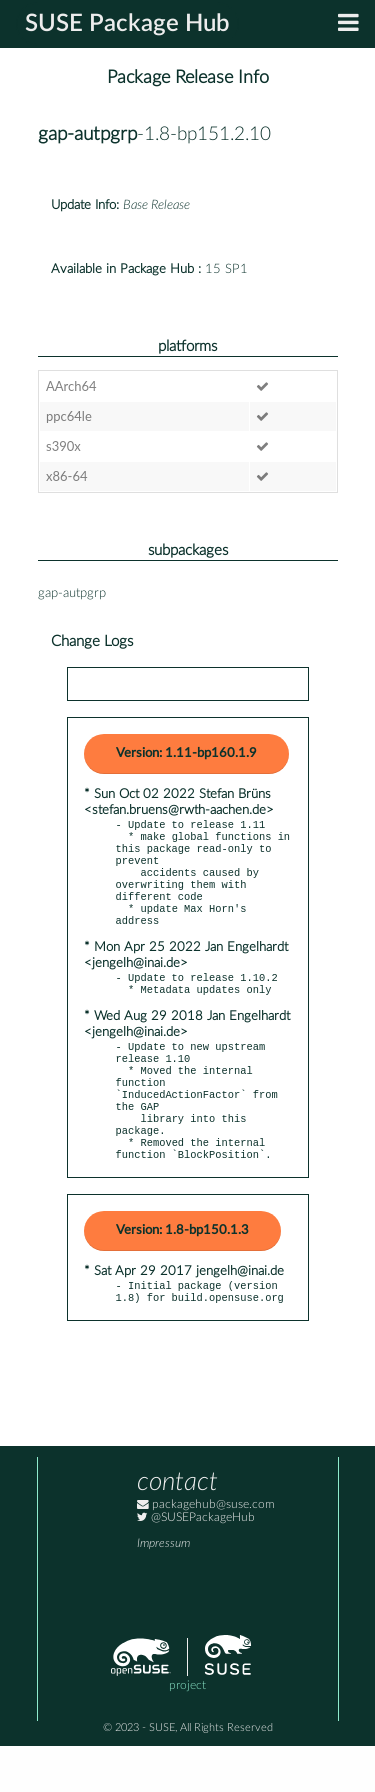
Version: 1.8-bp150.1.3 (182, 1272)
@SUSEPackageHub (196, 1563)
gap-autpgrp (87, 134)
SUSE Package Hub (127, 24)
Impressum (163, 1589)
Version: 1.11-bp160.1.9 (186, 753)
